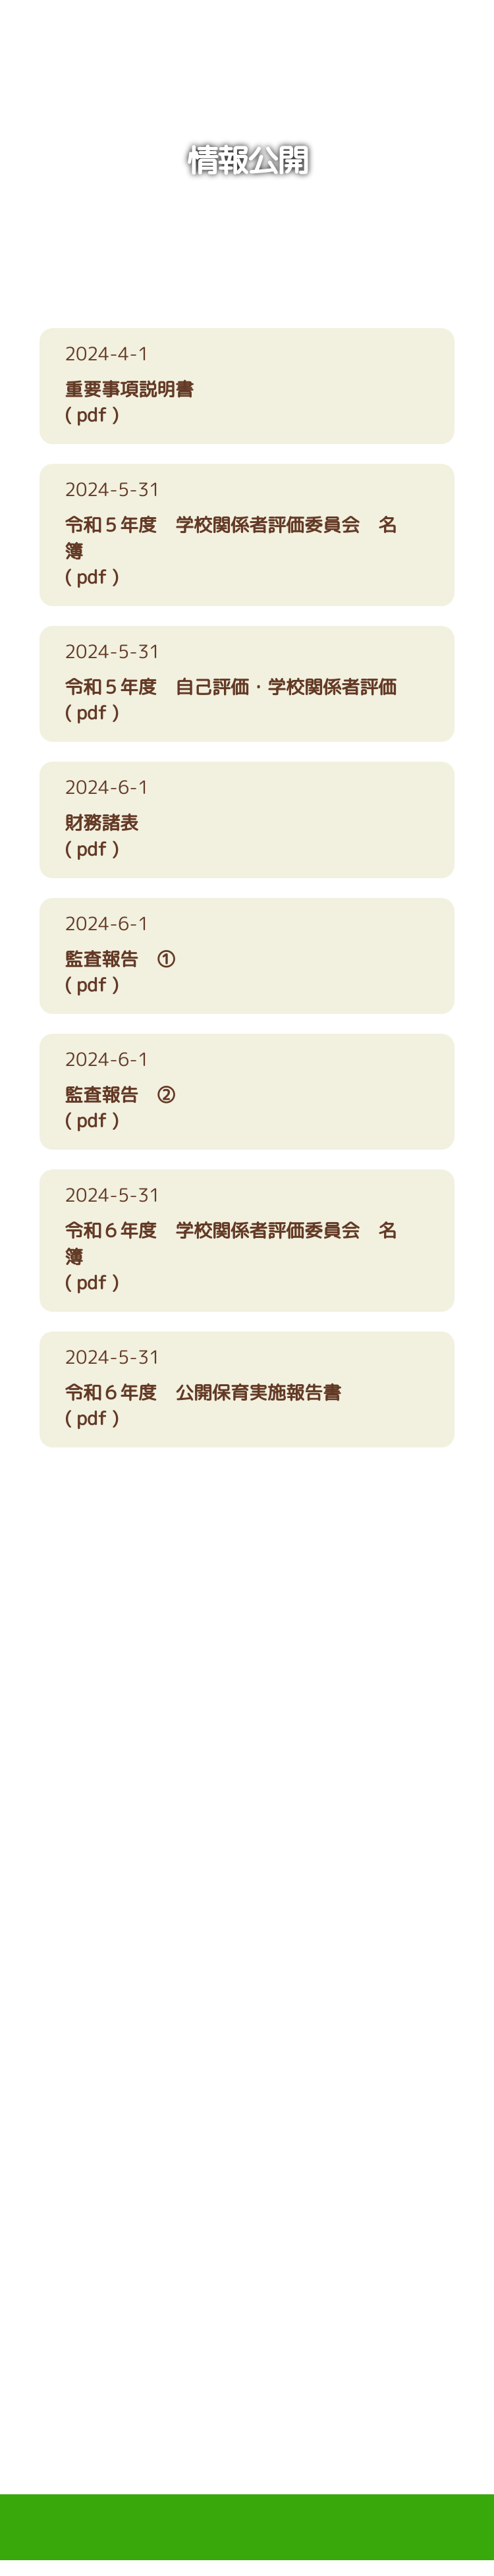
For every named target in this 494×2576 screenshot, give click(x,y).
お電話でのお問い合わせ (135, 2009)
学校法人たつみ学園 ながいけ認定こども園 (247, 45)
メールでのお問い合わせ (358, 2009)
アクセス (247, 1871)
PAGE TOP (247, 2432)
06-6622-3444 (247, 1688)
